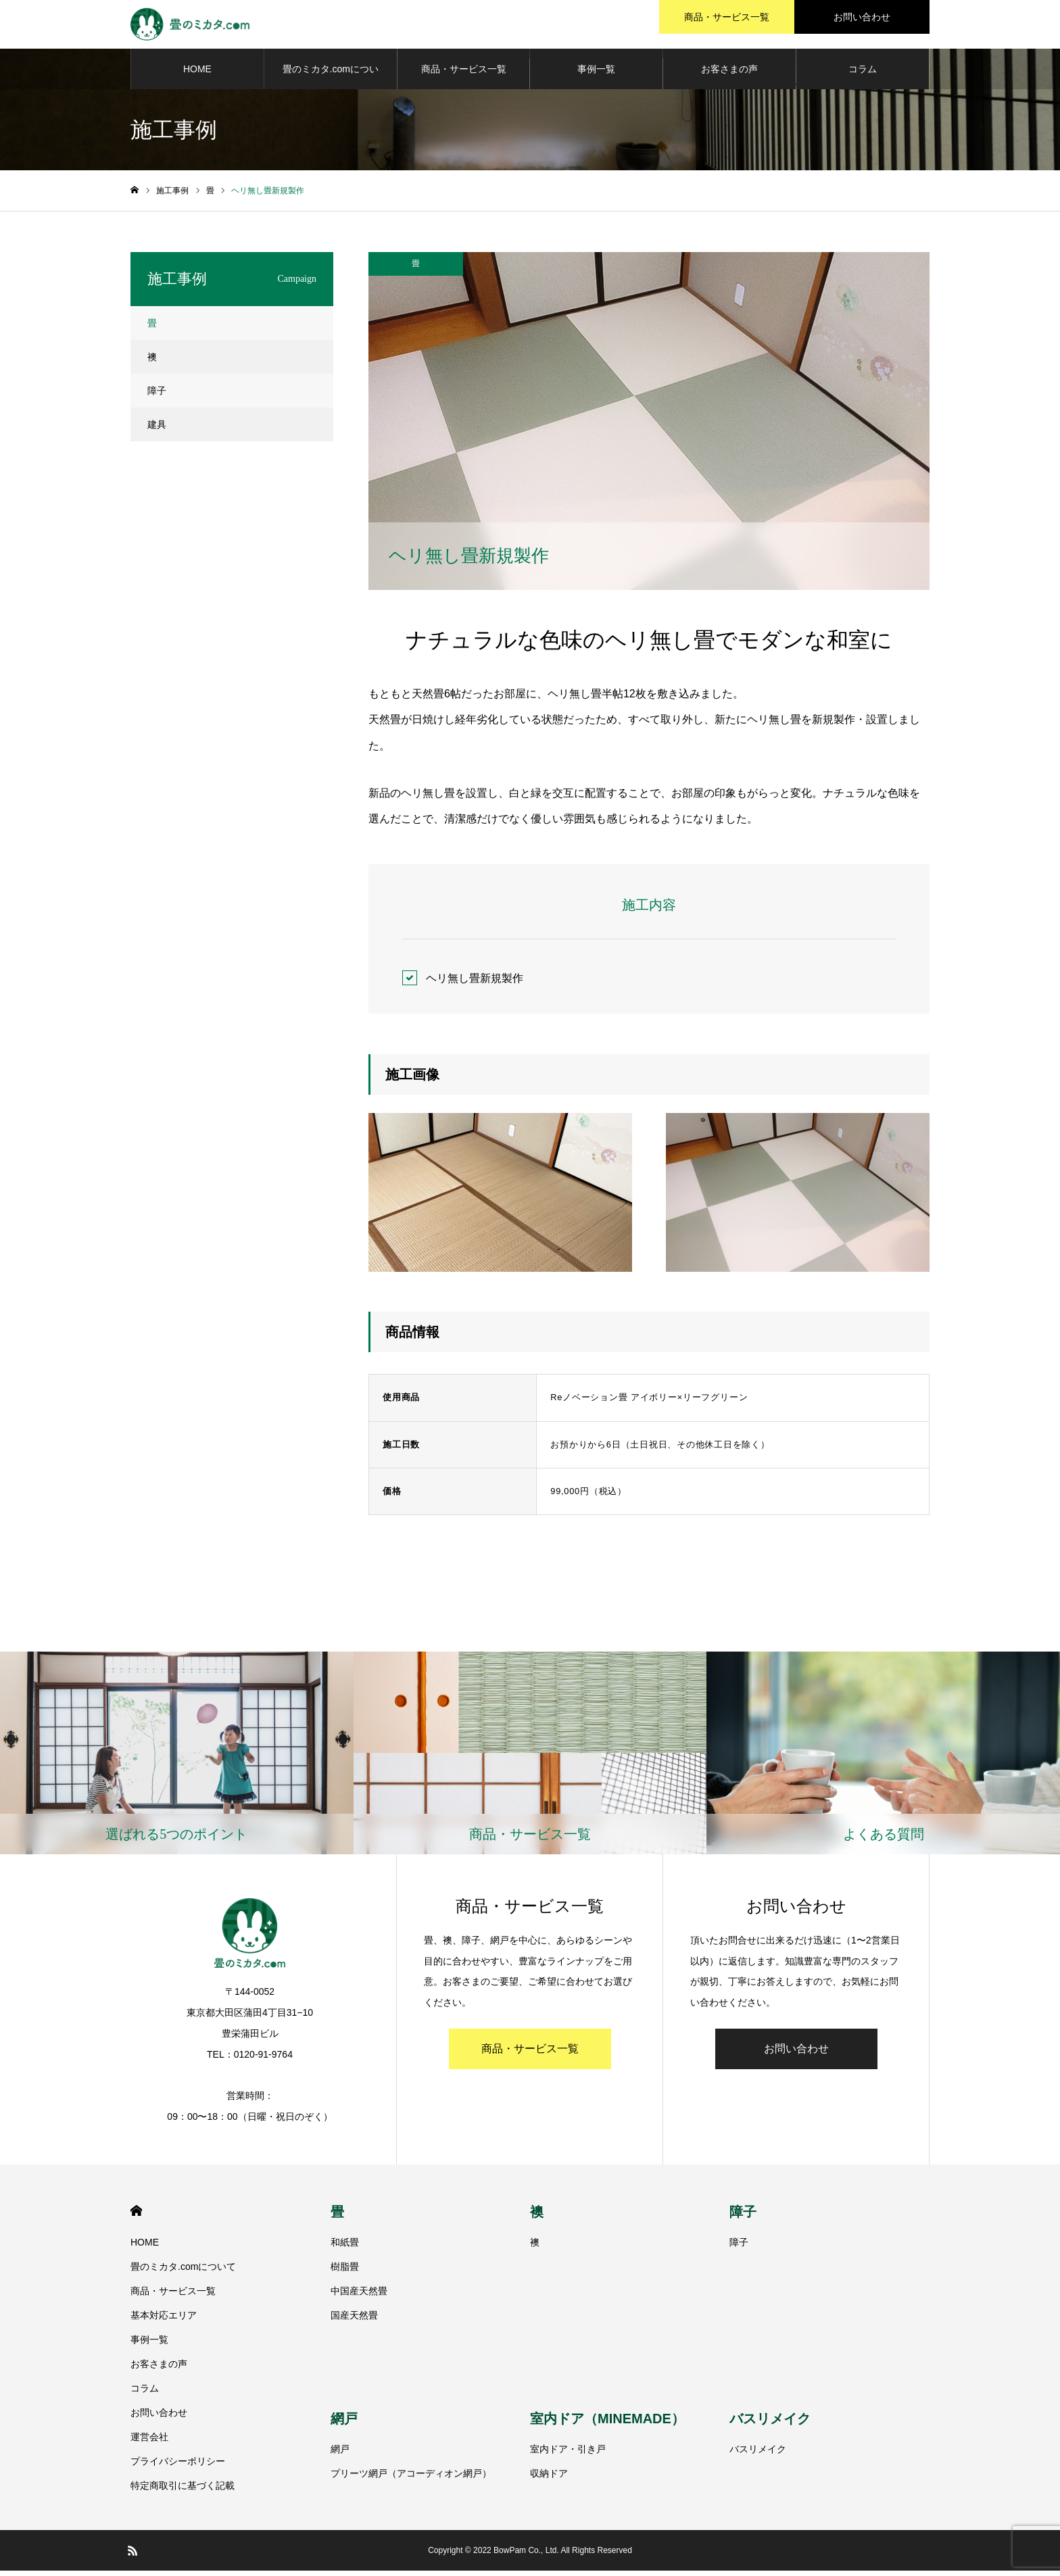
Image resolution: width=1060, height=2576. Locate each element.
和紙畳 (345, 2247)
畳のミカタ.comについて (331, 82)
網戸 (344, 2424)
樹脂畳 (345, 2272)
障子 (156, 396)
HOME (197, 74)
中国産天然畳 (359, 2296)
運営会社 (149, 2442)
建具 (156, 429)
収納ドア (549, 2479)
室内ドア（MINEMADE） (607, 2424)
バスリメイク (770, 2424)
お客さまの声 (729, 74)
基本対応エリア (163, 2320)
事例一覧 (596, 74)
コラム (862, 74)
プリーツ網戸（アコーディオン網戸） (411, 2479)
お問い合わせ (796, 2054)
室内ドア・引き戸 (568, 2455)
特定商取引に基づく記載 (182, 2490)
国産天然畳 (354, 2320)
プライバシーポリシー (177, 2466)
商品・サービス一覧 (463, 74)
